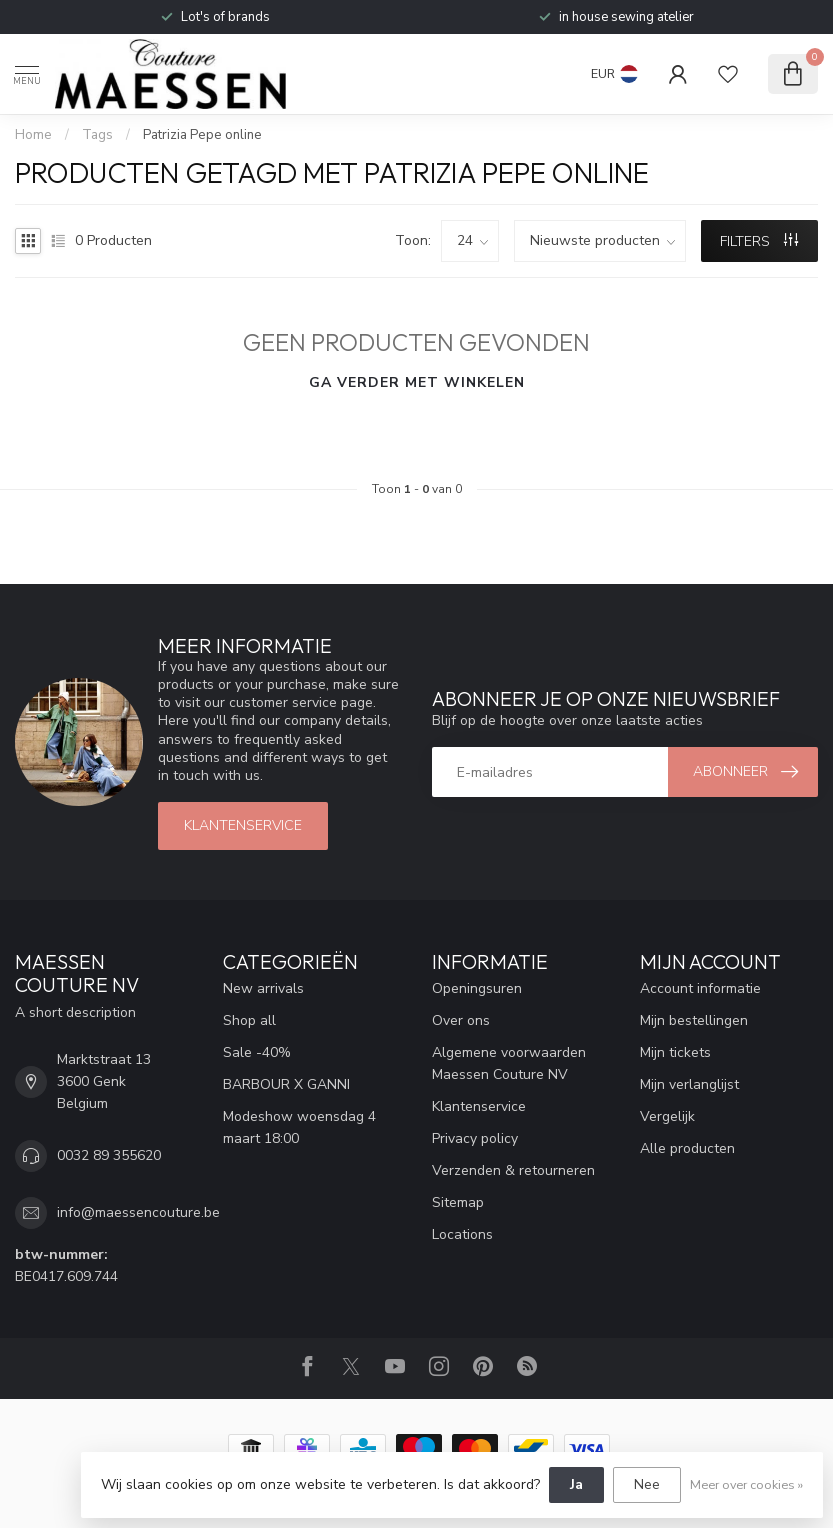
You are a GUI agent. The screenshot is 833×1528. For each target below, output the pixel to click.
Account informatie (700, 988)
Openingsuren (477, 988)
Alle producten (687, 1148)
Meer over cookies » (746, 1484)
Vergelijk (667, 1116)
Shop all (249, 1020)
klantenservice (243, 825)
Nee (647, 1484)
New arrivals (263, 988)
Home (33, 135)
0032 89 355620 (109, 1155)
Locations (462, 1234)
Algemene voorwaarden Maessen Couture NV (509, 1063)
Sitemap (458, 1202)
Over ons (461, 1020)
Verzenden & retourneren (513, 1170)
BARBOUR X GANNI (286, 1084)
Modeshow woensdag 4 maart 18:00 (299, 1127)
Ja (576, 1484)
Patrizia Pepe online (202, 135)
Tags (97, 135)
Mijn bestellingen (694, 1020)
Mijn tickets (675, 1052)
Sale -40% (257, 1052)
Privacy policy (475, 1138)
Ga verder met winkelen (417, 382)
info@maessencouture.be (138, 1212)
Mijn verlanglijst (689, 1084)
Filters (759, 241)
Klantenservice (479, 1106)
